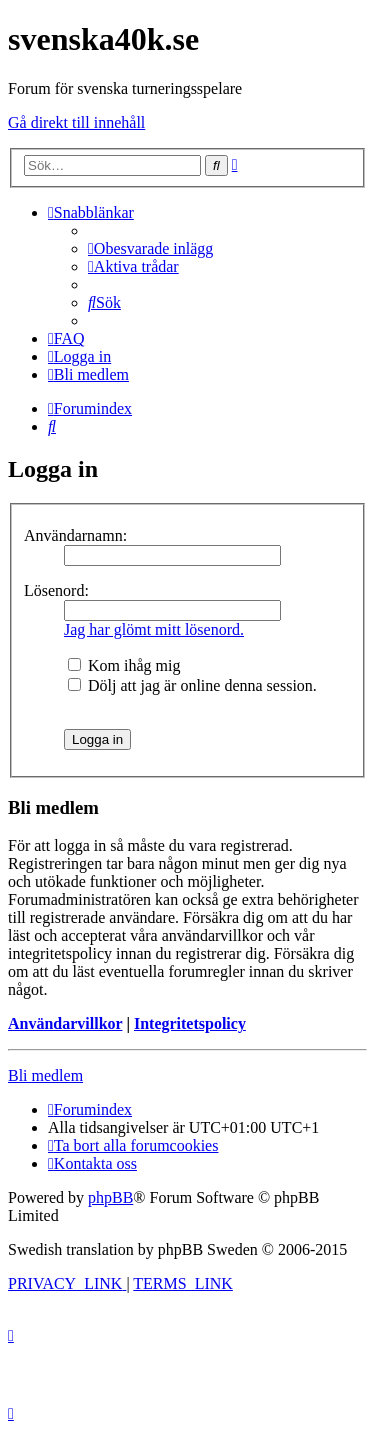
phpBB (110, 1197)
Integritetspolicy (190, 1023)
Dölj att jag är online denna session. (192, 685)
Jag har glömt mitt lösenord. (154, 629)
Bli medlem (45, 1075)
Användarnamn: (75, 535)
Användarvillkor (65, 1023)
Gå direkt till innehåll (76, 122)
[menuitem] (150, 248)
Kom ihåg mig (124, 665)
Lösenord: (56, 590)
